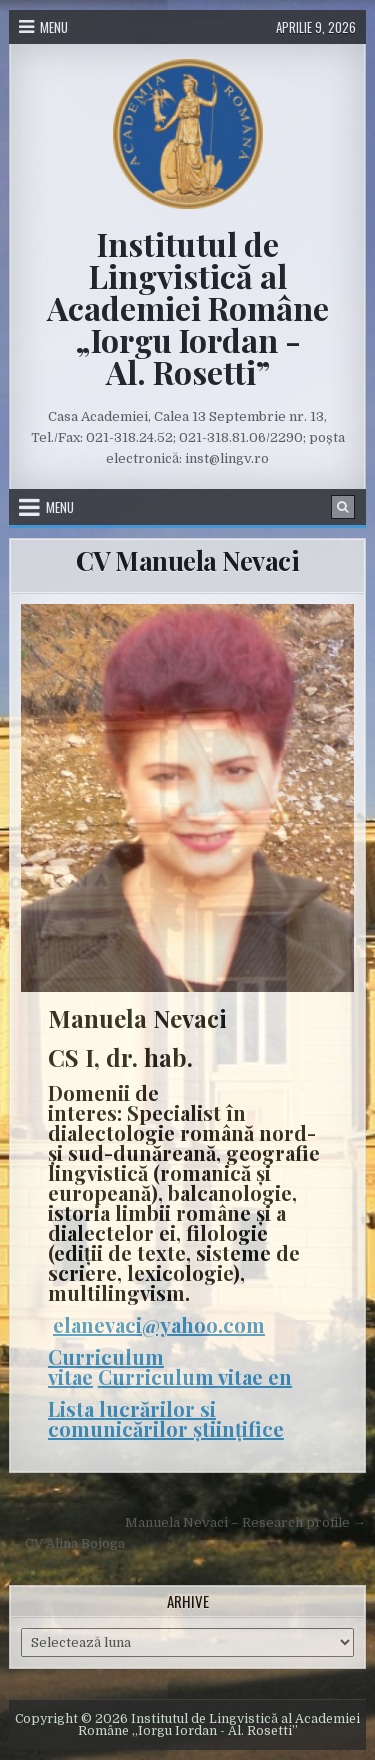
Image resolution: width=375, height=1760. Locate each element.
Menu (54, 27)
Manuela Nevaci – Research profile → (245, 1522)
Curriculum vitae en (195, 1376)
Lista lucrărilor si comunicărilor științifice (166, 1418)
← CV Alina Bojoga (67, 1543)
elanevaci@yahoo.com (159, 1324)
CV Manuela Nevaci (188, 560)
